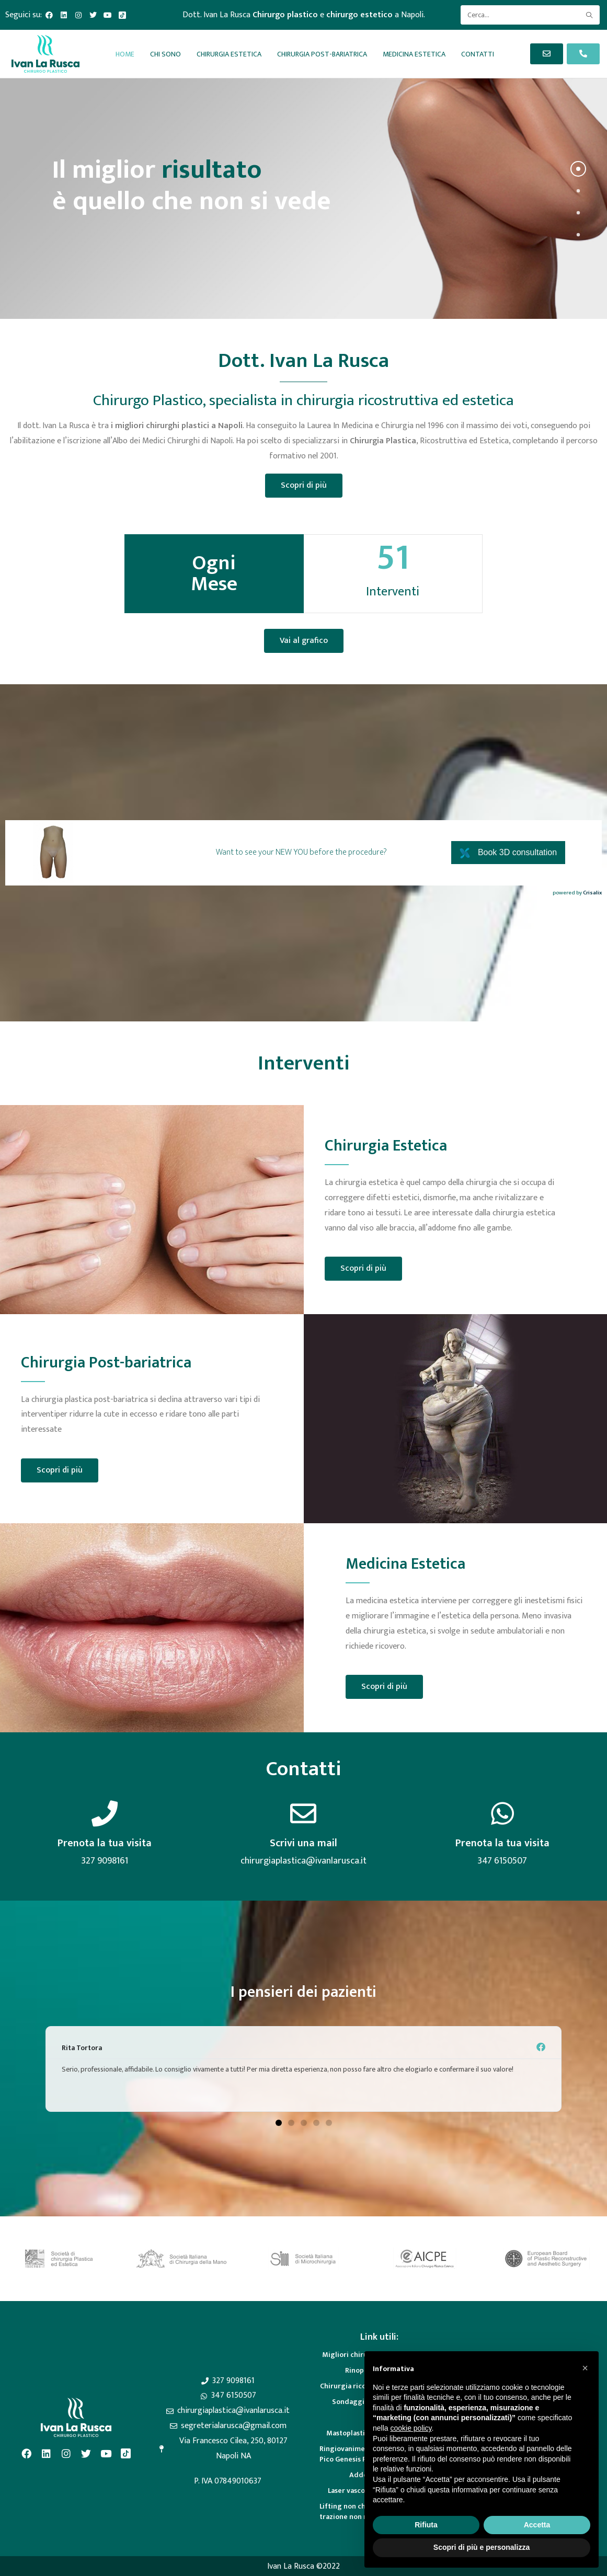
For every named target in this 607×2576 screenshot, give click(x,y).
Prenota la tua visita (105, 1843)
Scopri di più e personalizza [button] (481, 2547)
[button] (279, 2123)
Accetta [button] (537, 2525)
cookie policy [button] (410, 2428)
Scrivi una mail (303, 1843)
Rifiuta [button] (426, 2525)
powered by (577, 893)
